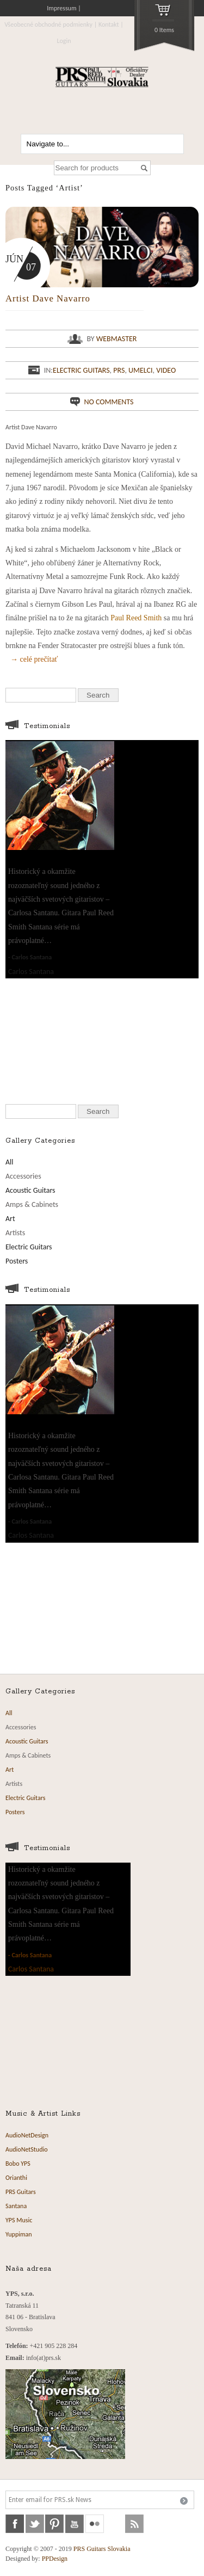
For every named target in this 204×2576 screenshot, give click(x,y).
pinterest (54, 2524)
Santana (16, 2206)
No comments (108, 401)
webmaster (116, 338)
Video (166, 370)
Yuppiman (18, 2234)
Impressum (61, 8)
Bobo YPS (17, 2163)
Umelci (140, 370)
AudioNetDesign (26, 2135)
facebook (14, 2524)
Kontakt (108, 24)
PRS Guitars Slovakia (102, 2549)
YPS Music (18, 2220)
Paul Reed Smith (136, 618)
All (9, 1162)
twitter (35, 2524)
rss (134, 2524)
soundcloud (115, 2524)
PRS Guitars (20, 2192)
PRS (119, 370)
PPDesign (54, 2558)
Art (10, 1218)
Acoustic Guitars (30, 1190)
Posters (16, 1261)
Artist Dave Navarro (47, 298)
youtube (74, 2524)
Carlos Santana (31, 957)
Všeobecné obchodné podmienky (48, 24)
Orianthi (16, 2177)
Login (64, 41)
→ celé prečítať (34, 659)
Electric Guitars (81, 370)
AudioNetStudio (26, 2149)
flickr (94, 2524)
